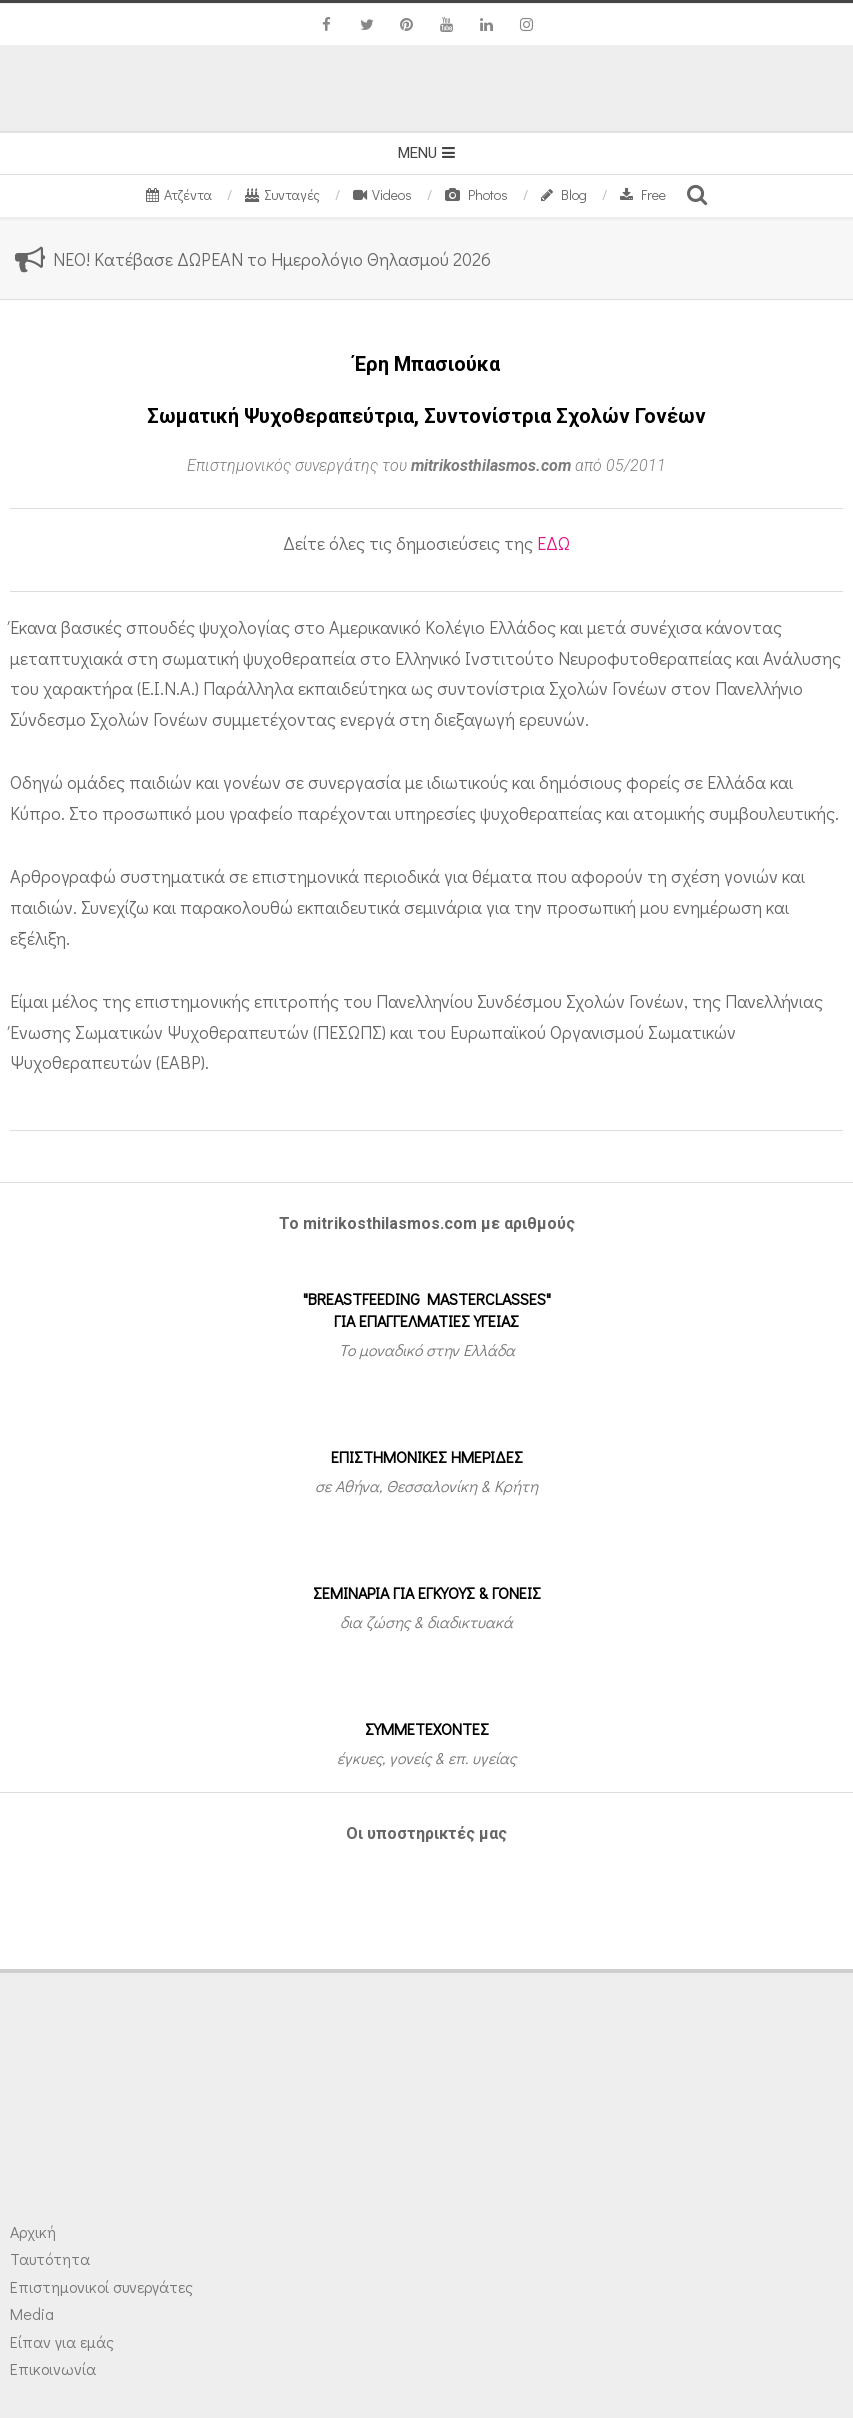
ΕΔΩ (553, 543)
